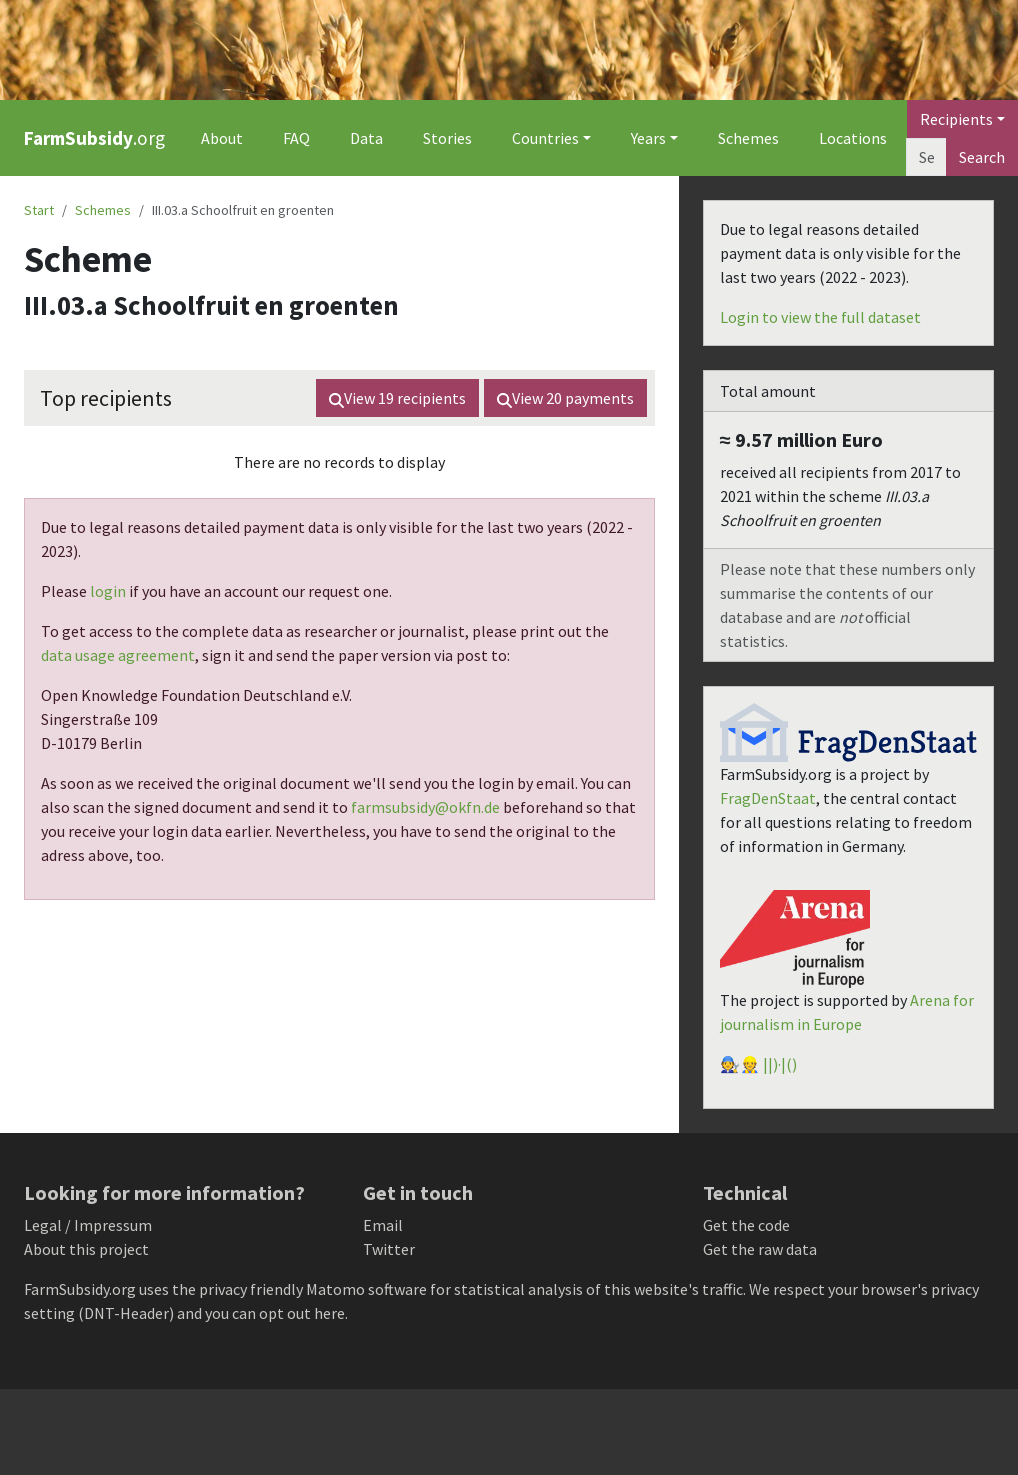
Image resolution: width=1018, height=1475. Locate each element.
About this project (86, 1249)
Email (383, 1225)
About (222, 138)
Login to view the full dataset (820, 317)
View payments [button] (565, 398)
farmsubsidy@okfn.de (425, 807)
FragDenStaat (768, 798)
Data (366, 138)
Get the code (746, 1225)
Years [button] (648, 138)
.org (94, 138)
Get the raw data (760, 1249)
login (108, 591)
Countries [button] (545, 138)
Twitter (389, 1249)
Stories (447, 138)
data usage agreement (118, 655)
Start (39, 210)
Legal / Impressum (88, 1225)
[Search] (926, 157)
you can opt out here (275, 1313)
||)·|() (780, 1064)
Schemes (748, 138)
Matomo (335, 1289)
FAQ (296, 138)
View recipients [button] (397, 398)
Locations (853, 138)
